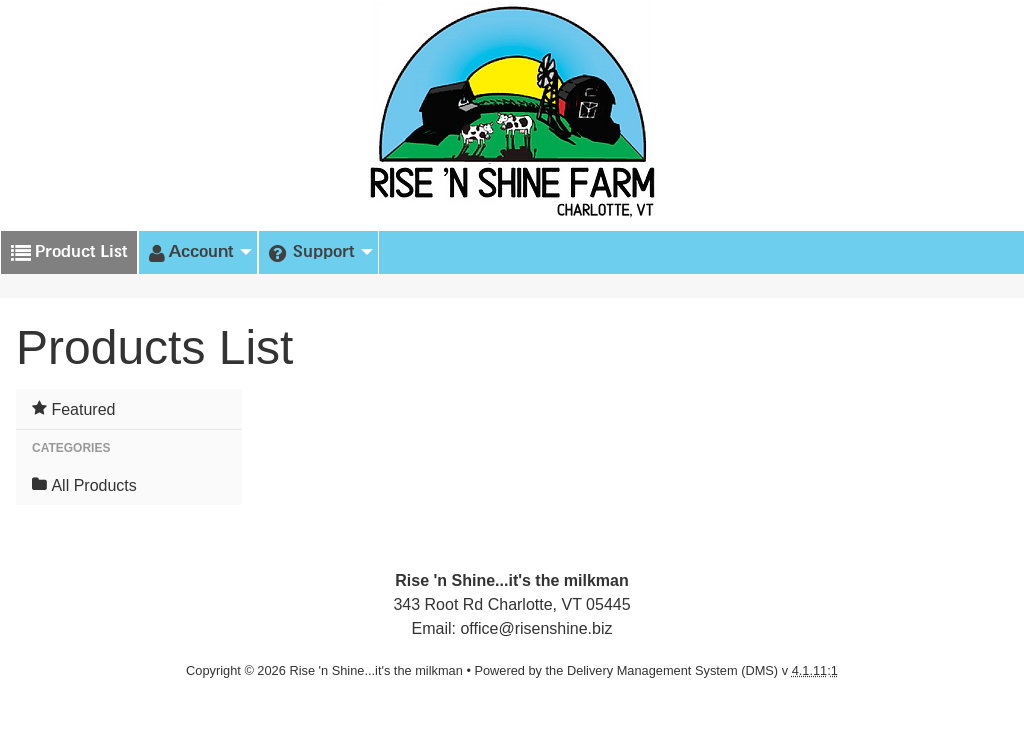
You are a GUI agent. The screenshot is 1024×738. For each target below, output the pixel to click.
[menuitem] (198, 252)
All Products (84, 485)
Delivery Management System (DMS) (672, 670)
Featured (73, 409)
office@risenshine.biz (536, 628)
